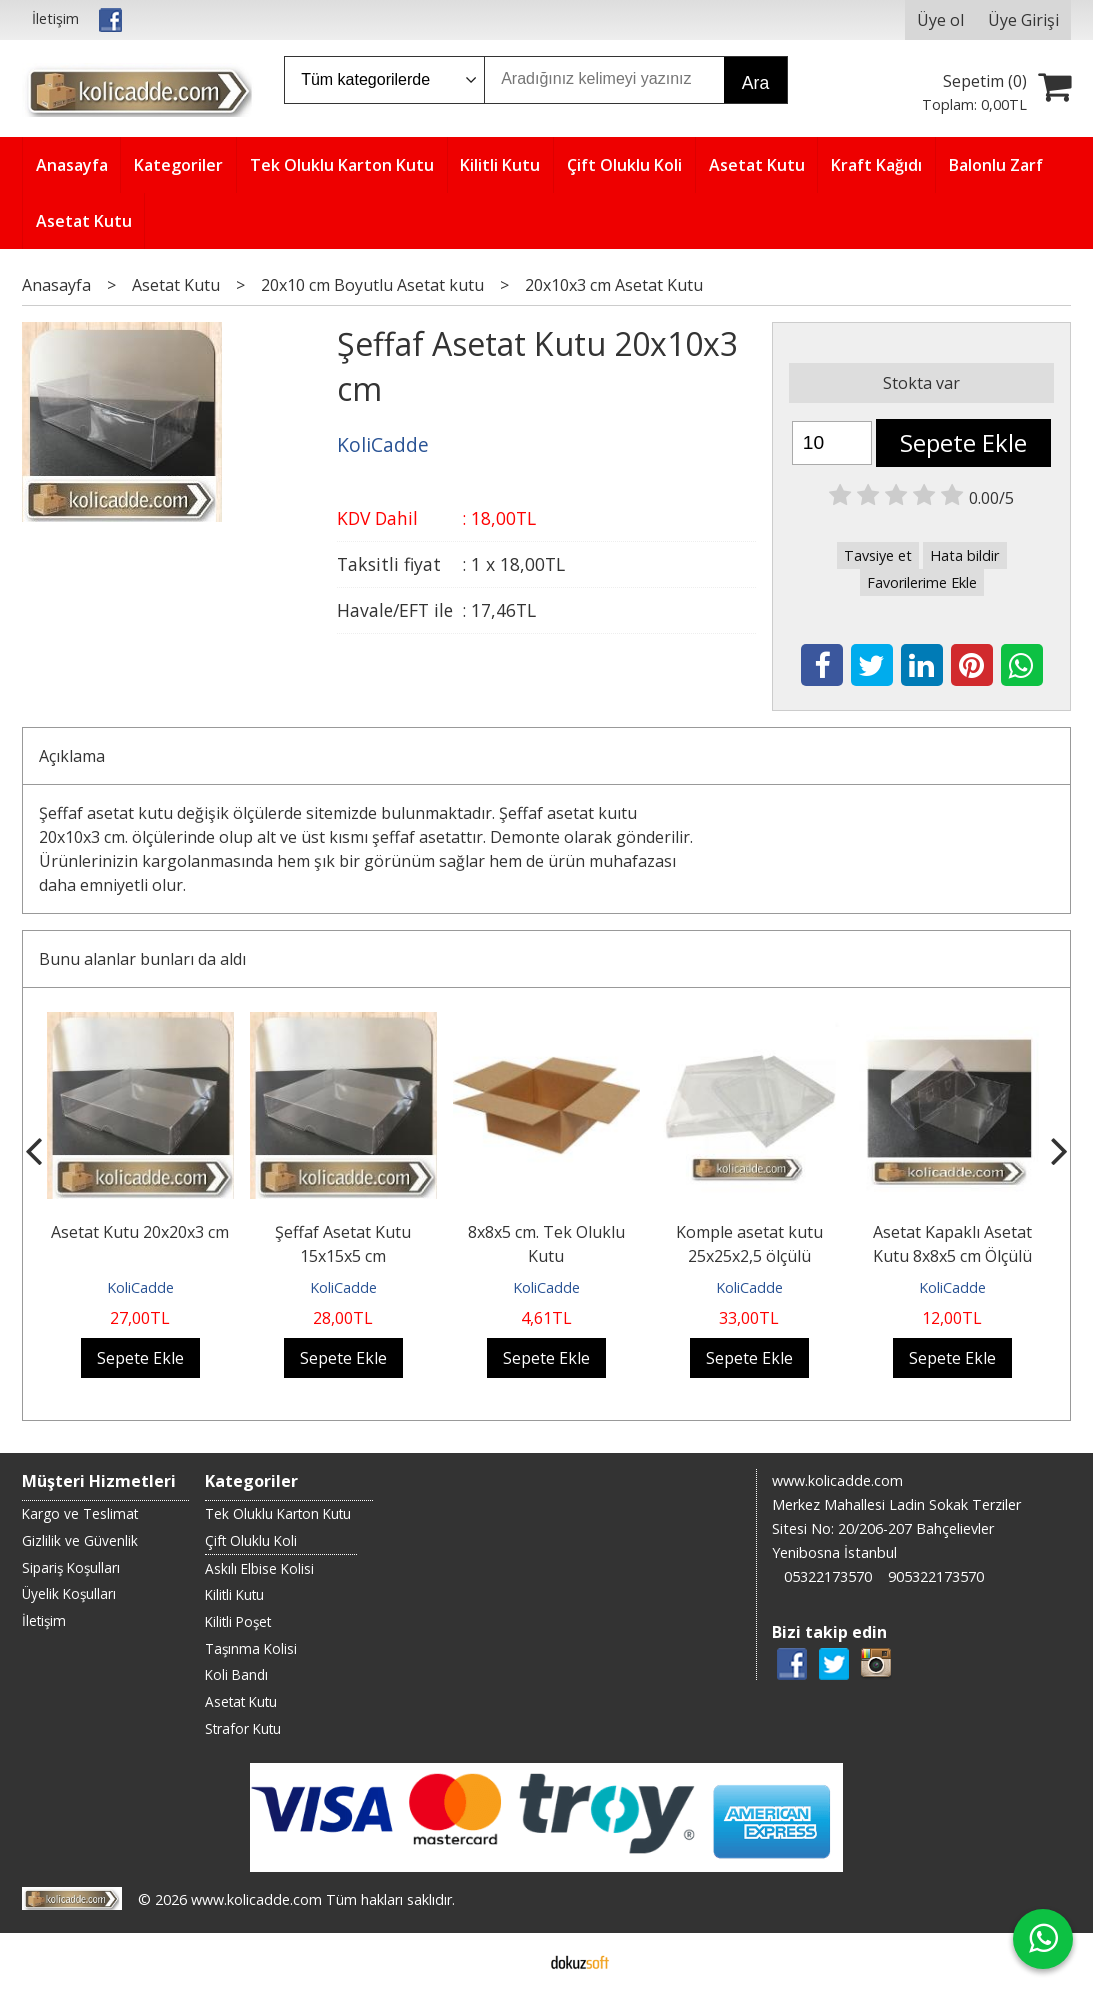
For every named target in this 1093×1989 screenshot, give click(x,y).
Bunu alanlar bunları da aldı (142, 959)
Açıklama (72, 756)
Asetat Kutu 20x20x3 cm (140, 1232)
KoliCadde (140, 1287)
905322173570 (936, 1576)
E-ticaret (514, 1961)
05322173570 (828, 1576)
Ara (755, 83)
